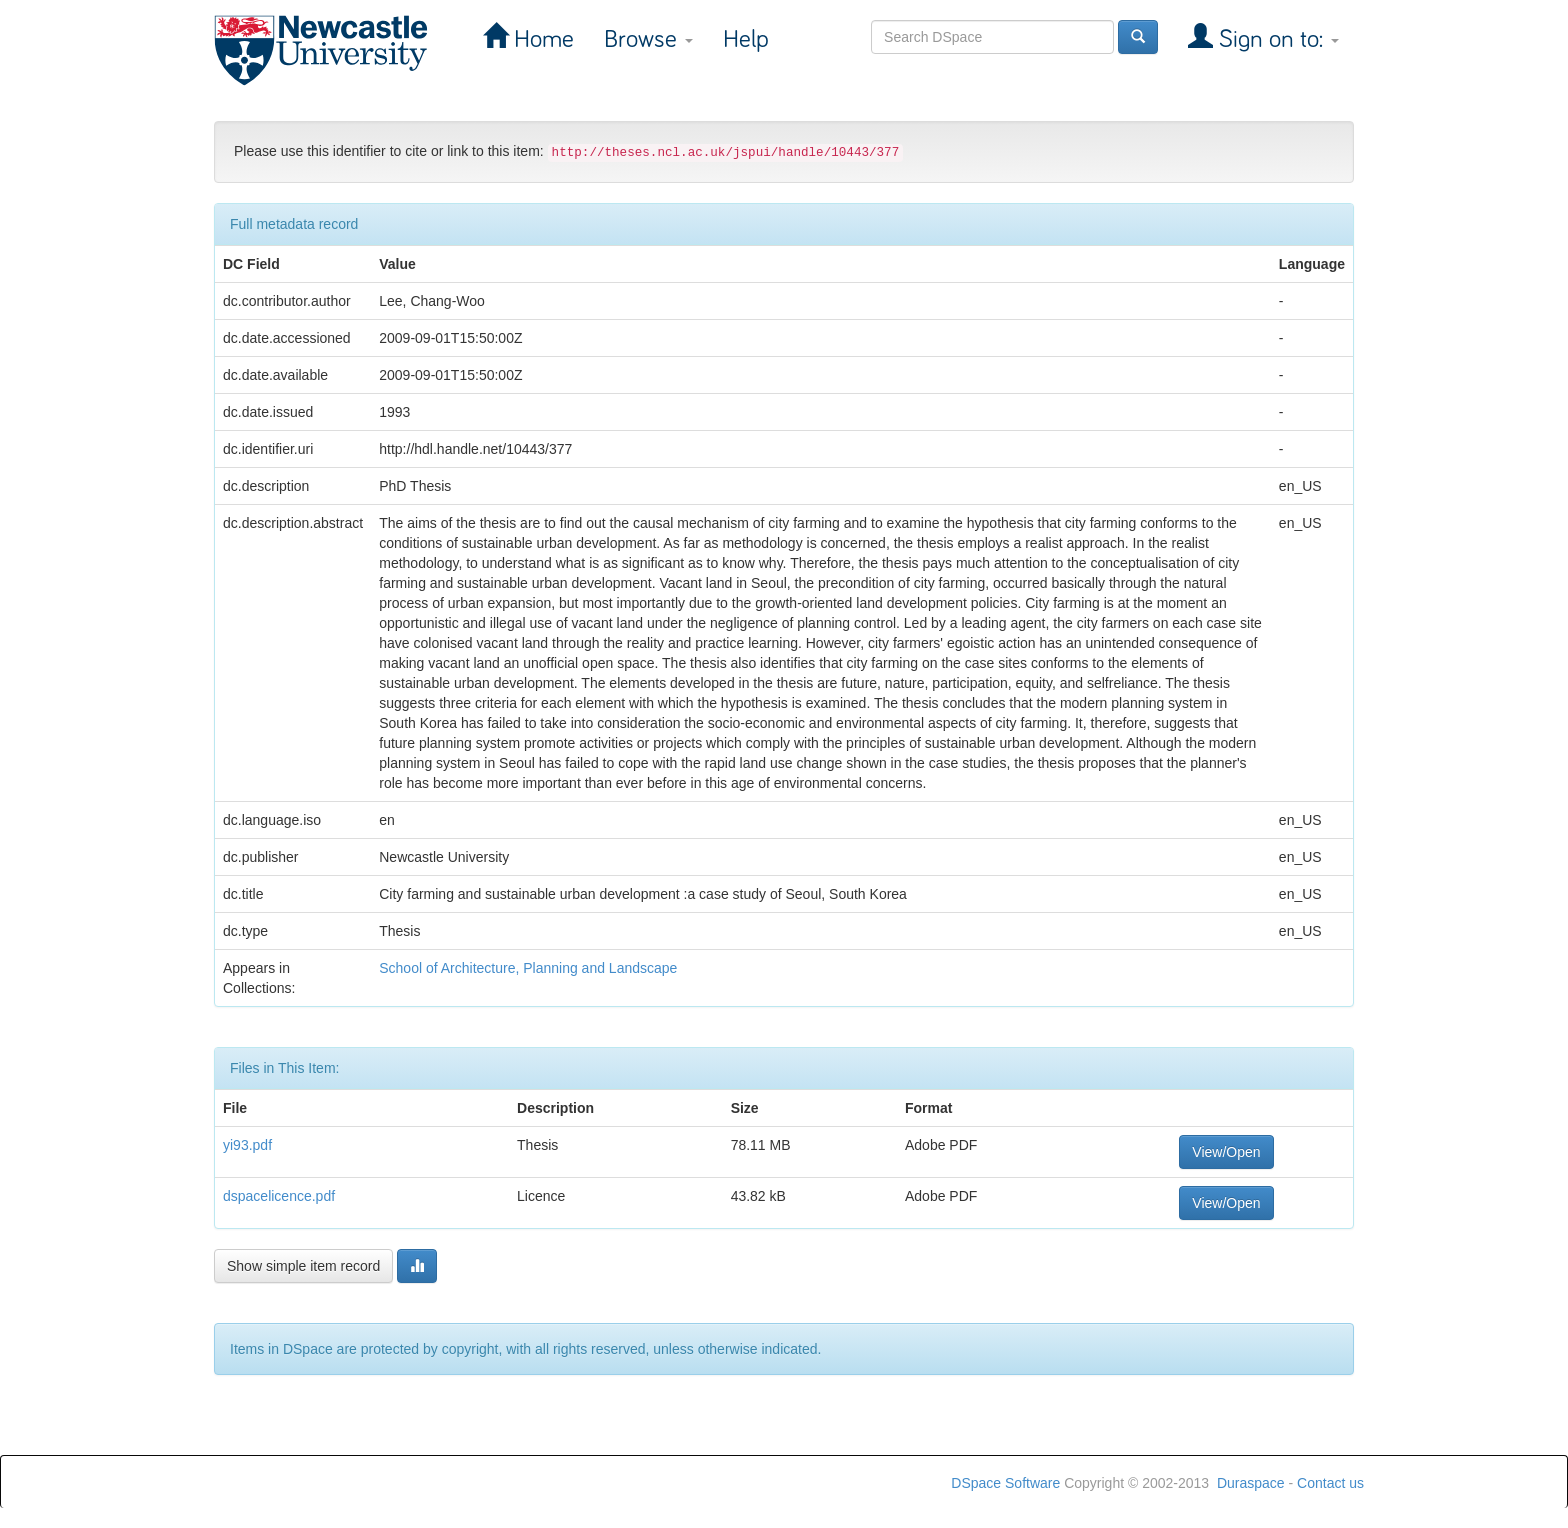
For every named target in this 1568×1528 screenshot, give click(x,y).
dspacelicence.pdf (279, 1196)
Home (541, 39)
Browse (648, 39)
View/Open (1226, 1152)
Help (746, 39)
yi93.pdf (247, 1145)
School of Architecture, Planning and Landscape (528, 968)
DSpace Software (1005, 1483)
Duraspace (1251, 1483)
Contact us (1330, 1483)
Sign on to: (1276, 39)
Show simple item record (303, 1266)
